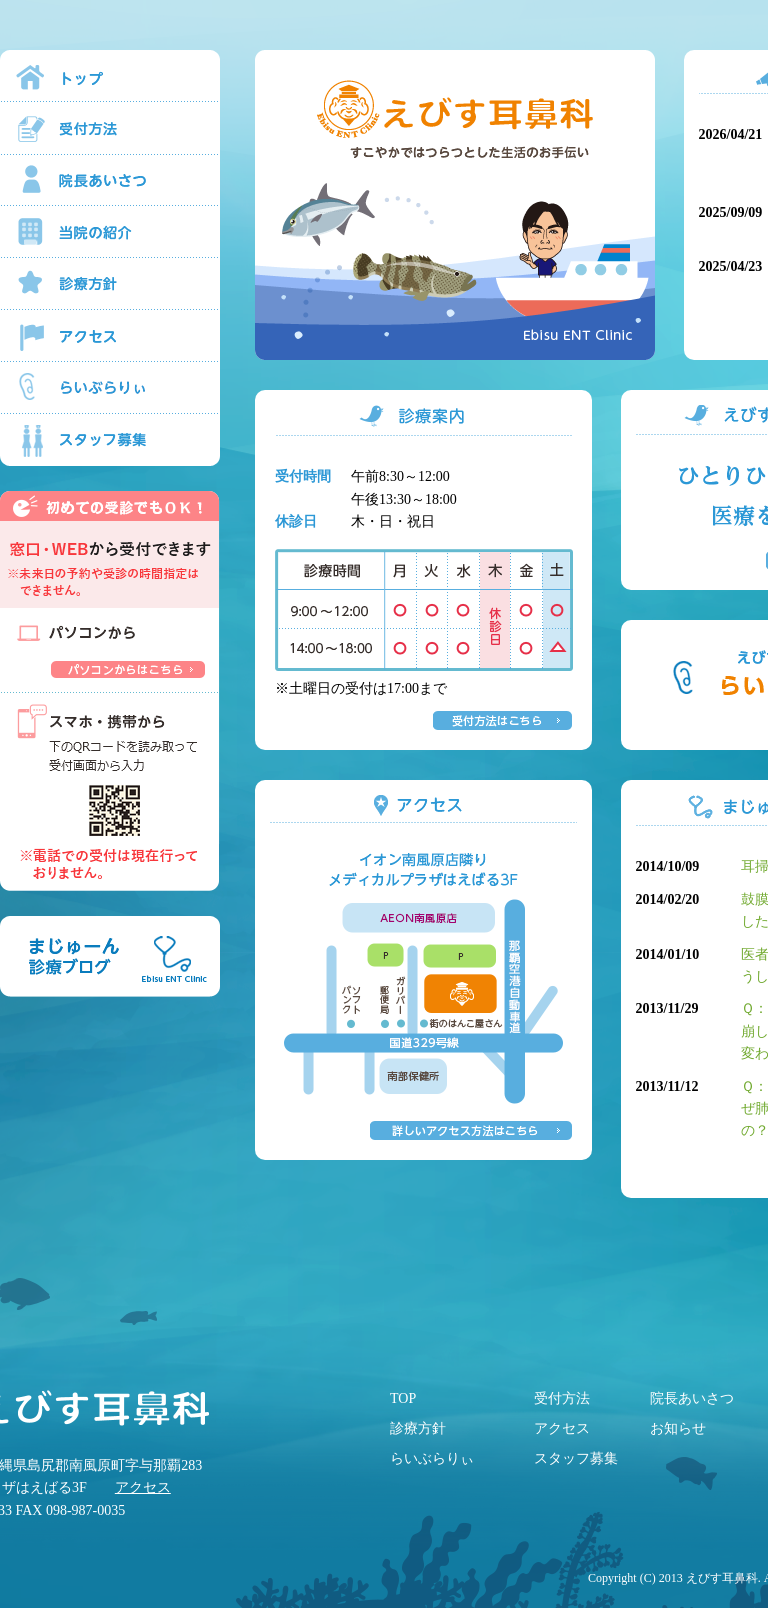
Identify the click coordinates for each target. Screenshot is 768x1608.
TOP (403, 1398)
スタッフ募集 (576, 1458)
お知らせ (678, 1428)
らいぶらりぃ (432, 1458)
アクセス (143, 1487)
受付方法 (562, 1398)
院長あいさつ (692, 1398)
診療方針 (418, 1428)
